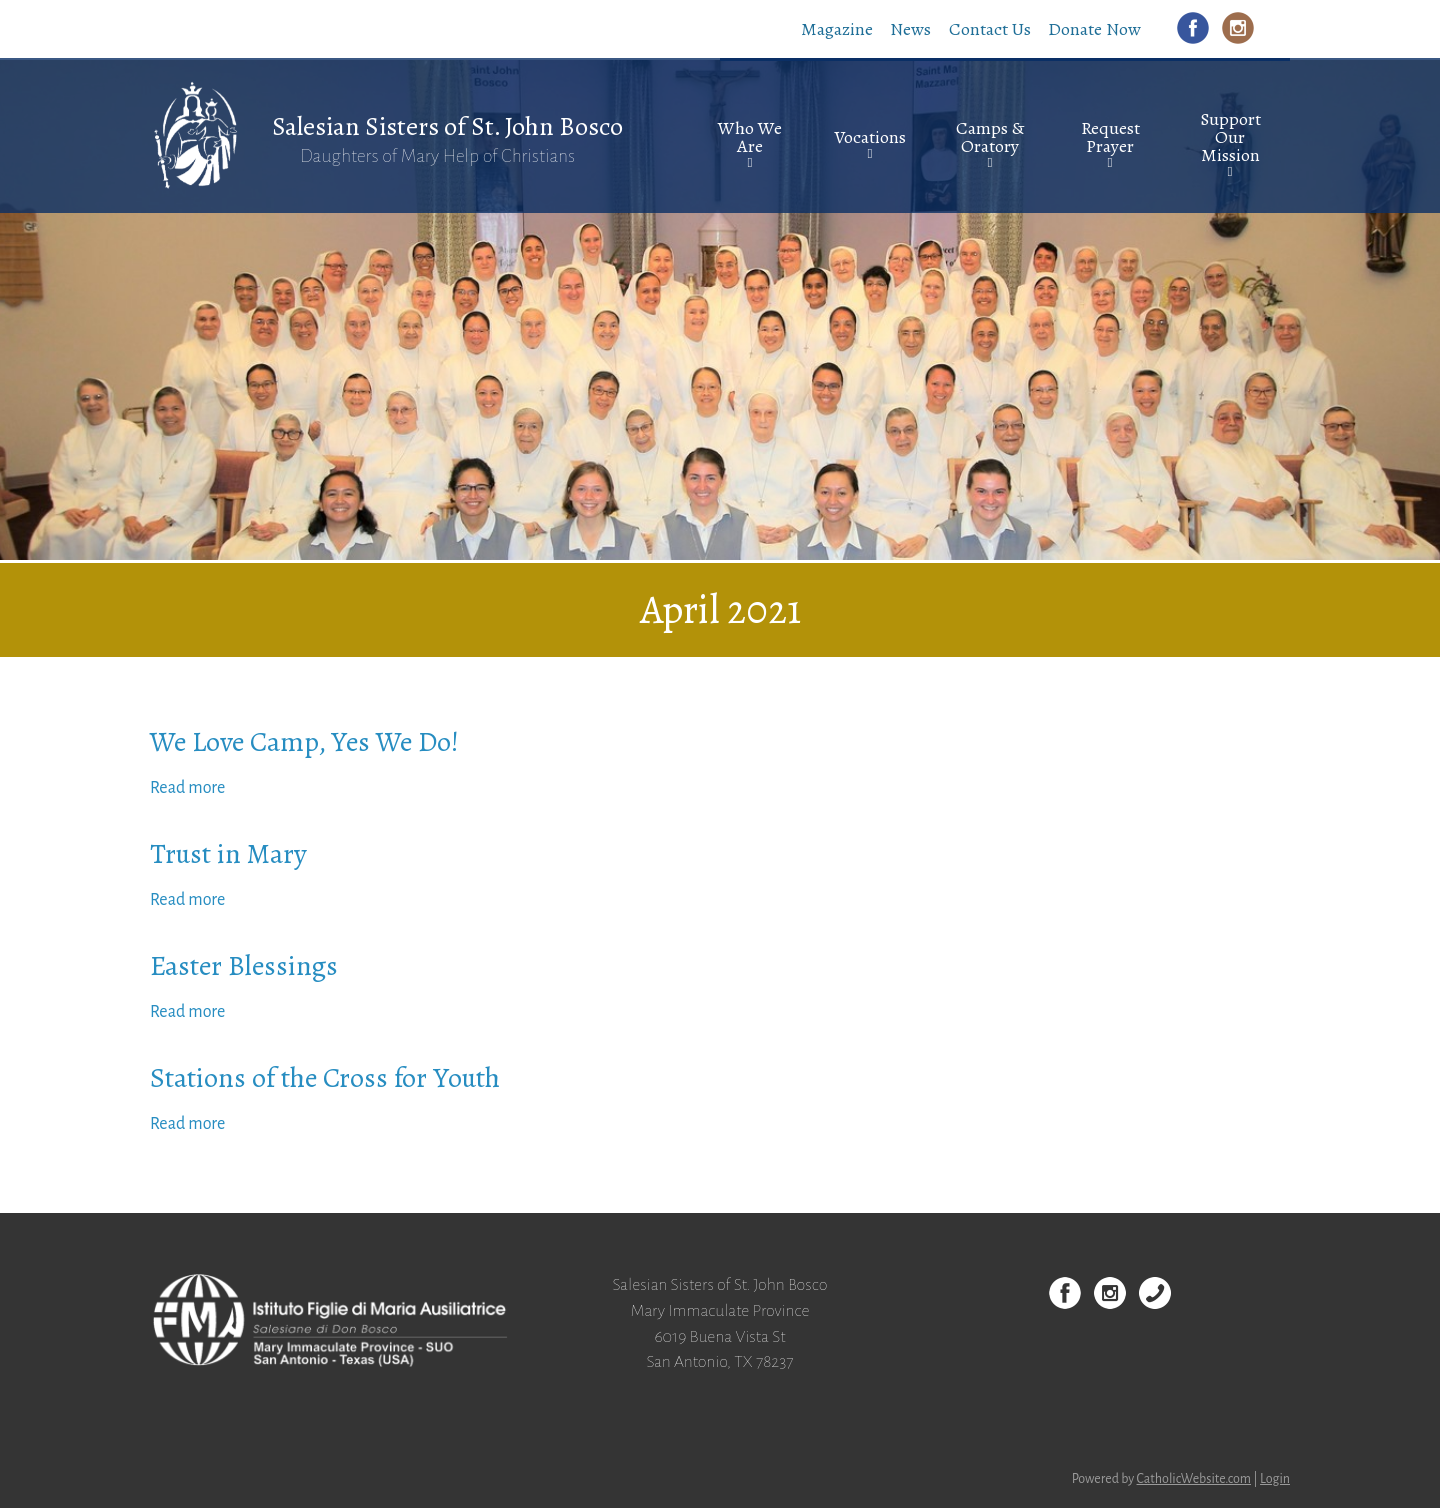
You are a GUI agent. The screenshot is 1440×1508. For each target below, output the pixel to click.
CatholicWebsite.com (1194, 1479)
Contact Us (990, 29)
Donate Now (1094, 29)
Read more (187, 788)
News (910, 29)
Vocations (870, 137)
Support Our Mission (1230, 137)
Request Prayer (1110, 137)
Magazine (837, 29)
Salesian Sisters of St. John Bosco (447, 126)
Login (1275, 1479)
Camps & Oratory (990, 137)
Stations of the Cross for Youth (325, 1078)
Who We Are (750, 137)
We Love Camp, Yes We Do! (304, 742)
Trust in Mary (228, 854)
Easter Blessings (244, 966)
